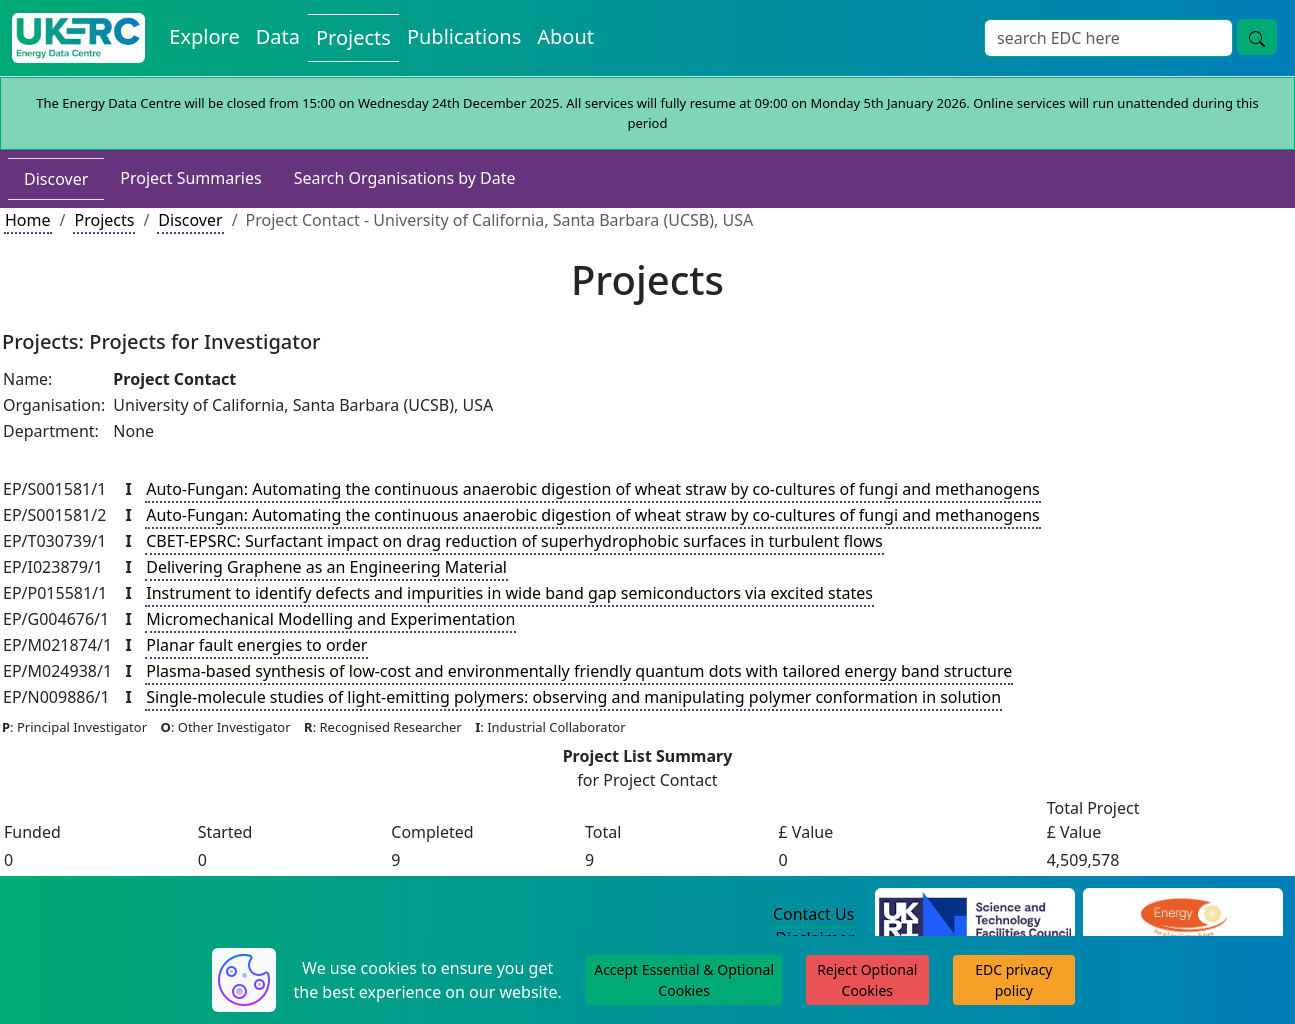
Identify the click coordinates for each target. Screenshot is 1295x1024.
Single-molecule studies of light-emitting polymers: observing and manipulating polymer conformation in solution (573, 697)
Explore (204, 36)
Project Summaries (190, 178)
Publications (464, 36)
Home (28, 220)
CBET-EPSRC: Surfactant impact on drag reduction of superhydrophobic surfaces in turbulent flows (514, 541)
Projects (353, 37)
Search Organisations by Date (405, 178)
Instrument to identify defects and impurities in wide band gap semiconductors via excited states (509, 593)
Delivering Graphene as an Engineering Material (326, 567)
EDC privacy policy (1013, 980)
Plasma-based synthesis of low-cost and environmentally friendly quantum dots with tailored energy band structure (579, 671)
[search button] (1257, 37)
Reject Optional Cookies (867, 980)
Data (278, 36)
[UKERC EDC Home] (78, 38)
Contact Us (813, 914)
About (565, 36)
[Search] (1108, 38)
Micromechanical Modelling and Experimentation (330, 619)
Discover (56, 179)
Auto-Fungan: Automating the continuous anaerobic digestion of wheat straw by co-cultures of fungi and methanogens (592, 489)
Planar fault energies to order (256, 645)
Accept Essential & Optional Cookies (684, 980)
